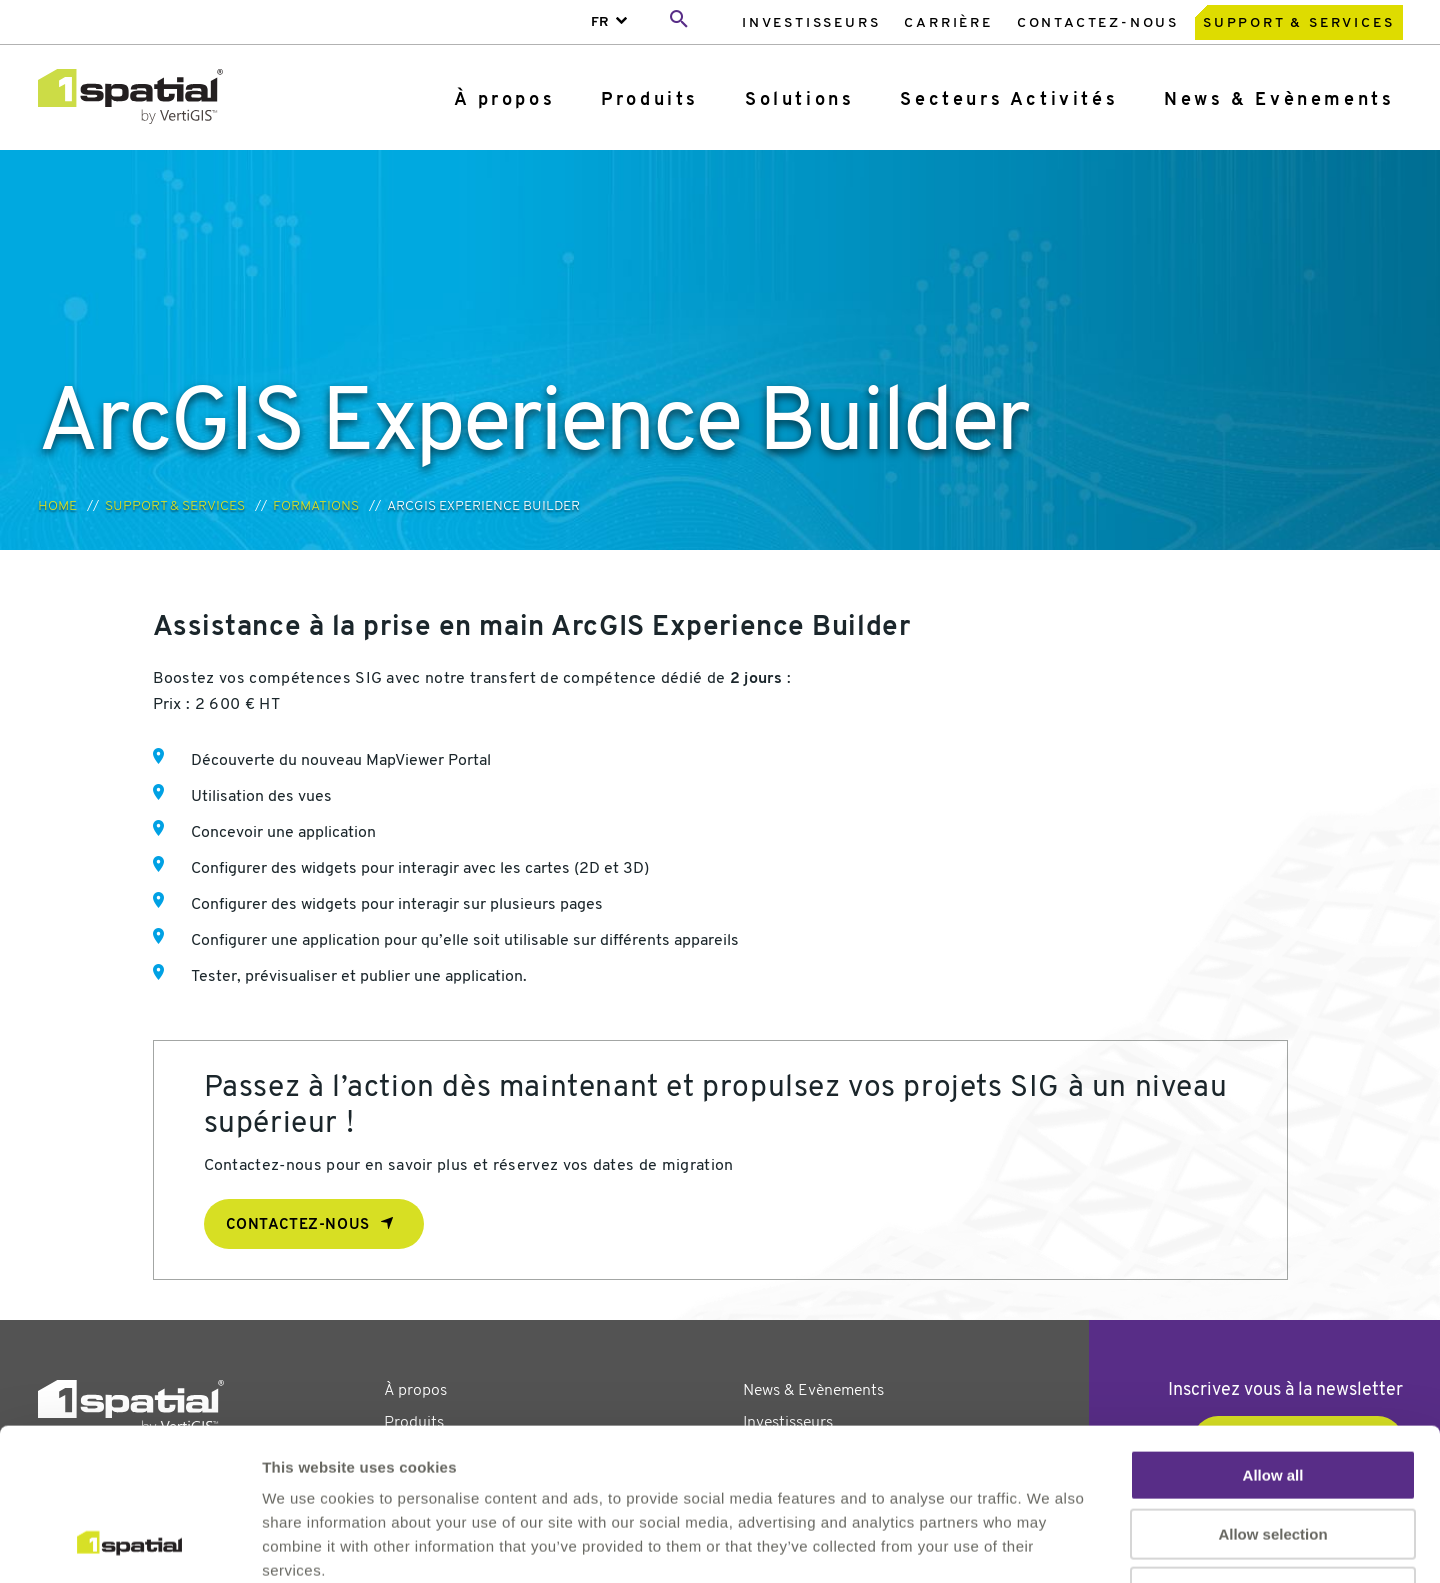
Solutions (799, 100)
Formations (316, 506)
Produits (650, 100)
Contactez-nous (1098, 23)
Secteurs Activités (1009, 100)
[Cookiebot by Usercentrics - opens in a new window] (129, 1544)
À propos (504, 100)
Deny (1273, 1455)
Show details (1049, 1543)
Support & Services (1298, 23)
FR (600, 22)
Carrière (948, 23)
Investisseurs (811, 23)
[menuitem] (811, 22)
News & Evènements (1279, 100)
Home (57, 506)
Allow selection (1272, 1397)
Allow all (1273, 1338)
